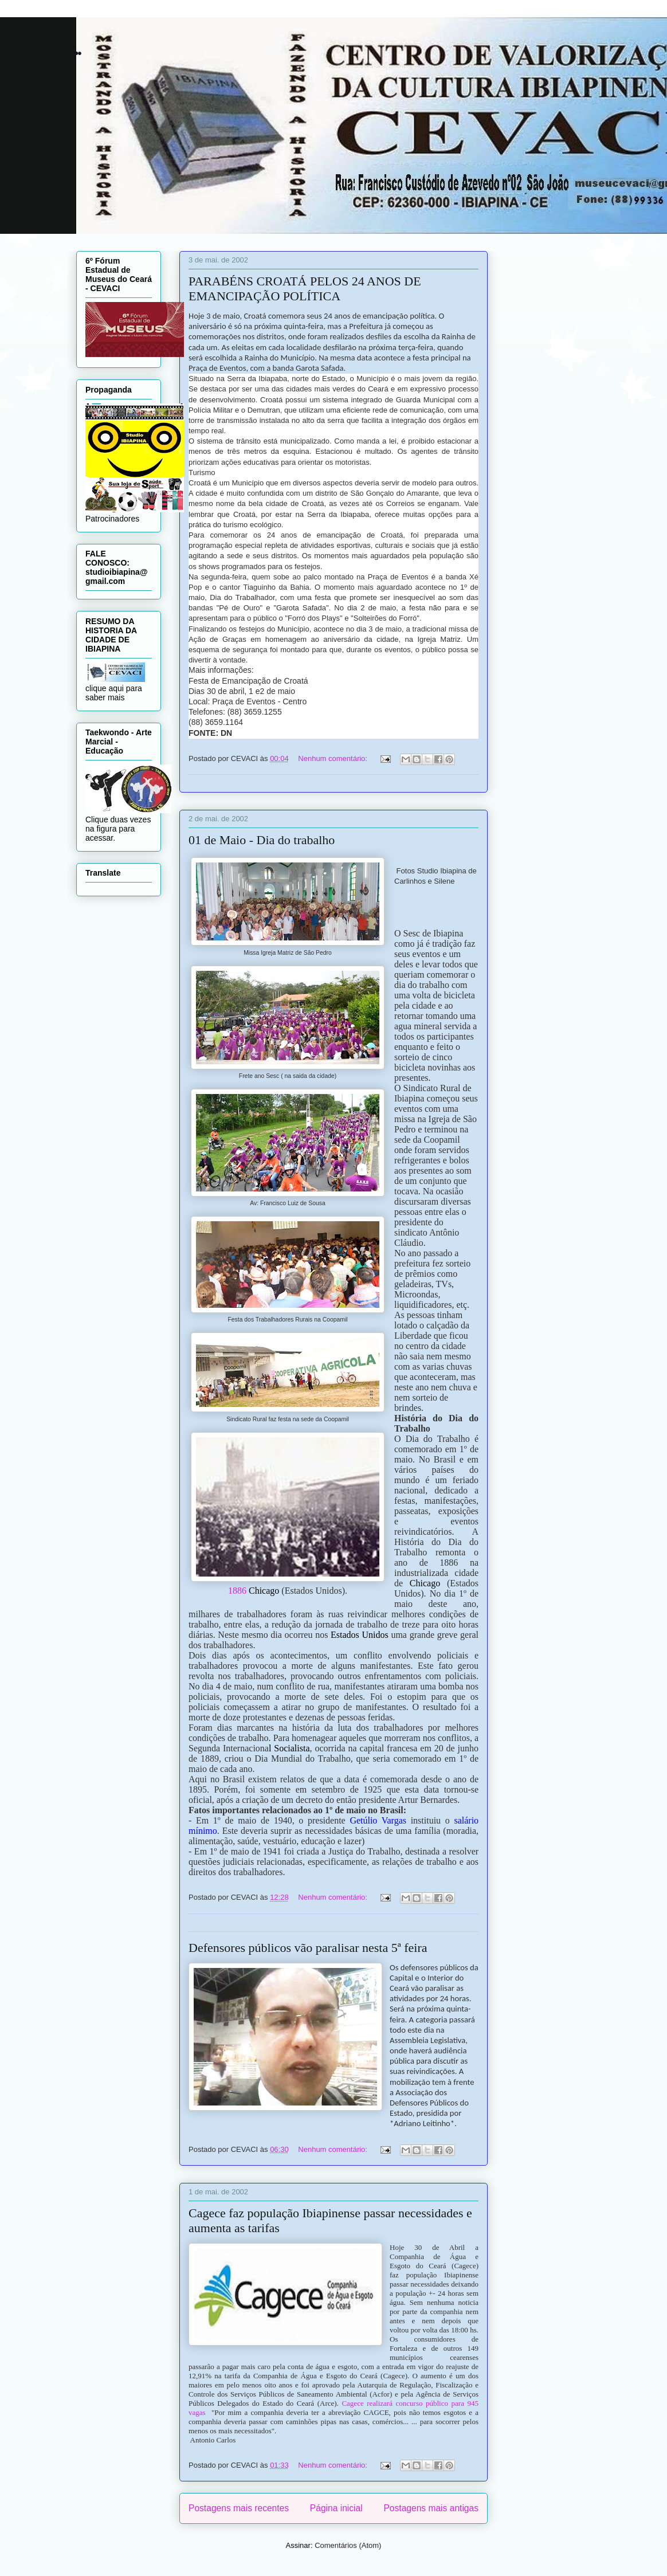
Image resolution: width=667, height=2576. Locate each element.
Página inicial (336, 2508)
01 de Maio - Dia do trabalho (262, 840)
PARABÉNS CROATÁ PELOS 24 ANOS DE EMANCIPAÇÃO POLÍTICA (305, 288)
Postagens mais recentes (239, 2508)
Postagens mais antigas (430, 2508)
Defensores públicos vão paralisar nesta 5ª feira (308, 1947)
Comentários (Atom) (348, 2545)
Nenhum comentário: (333, 758)
